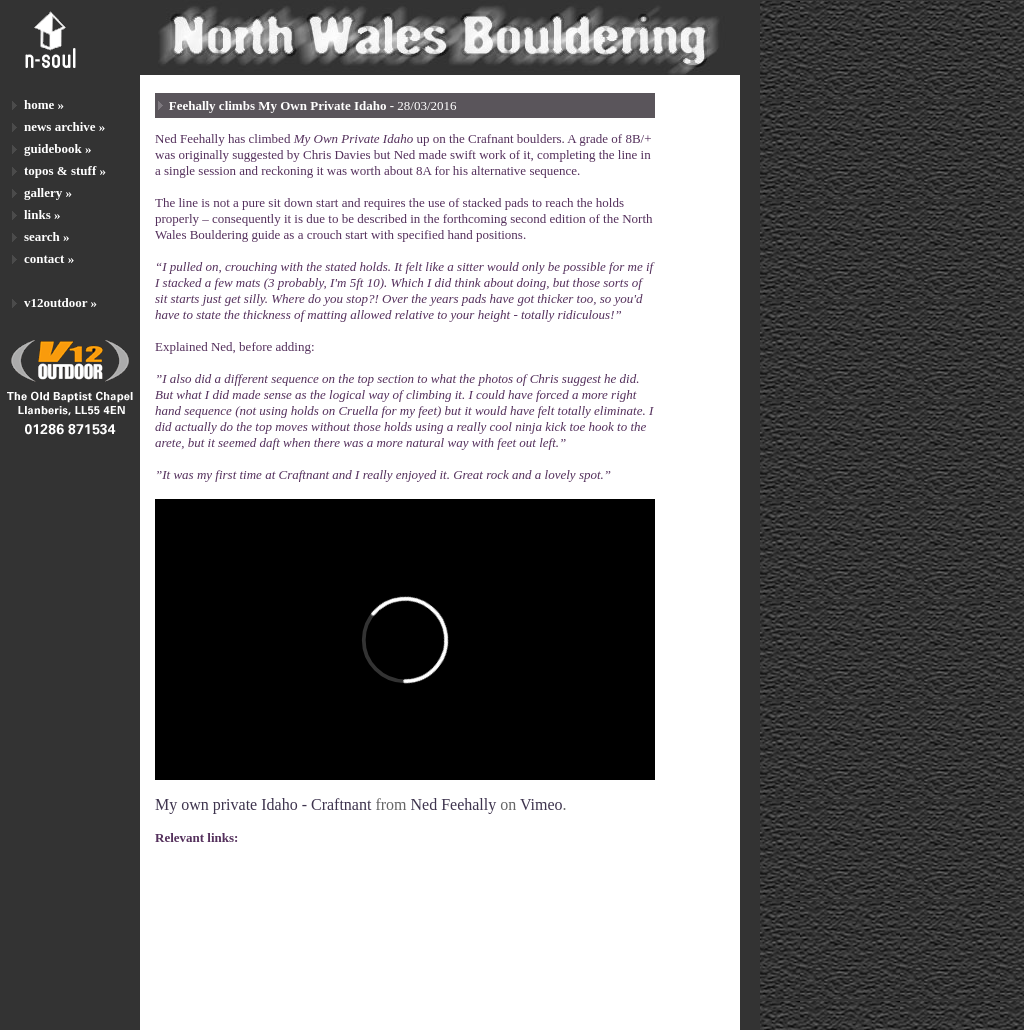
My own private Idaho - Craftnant (263, 804)
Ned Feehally (454, 804)
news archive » (64, 126)
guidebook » (58, 148)
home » (44, 104)
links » (42, 214)
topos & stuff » (65, 170)
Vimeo (541, 804)
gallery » (48, 192)
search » (47, 236)
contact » (49, 258)
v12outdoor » (60, 302)
